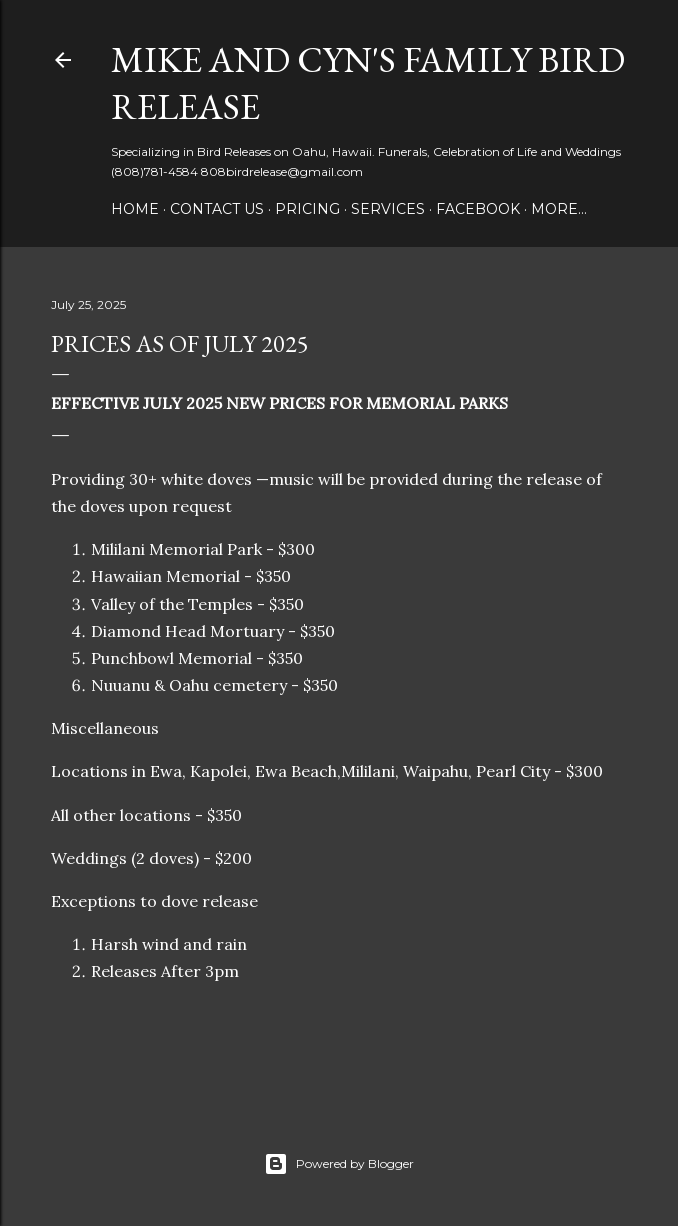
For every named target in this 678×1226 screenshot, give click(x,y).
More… (559, 209)
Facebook (478, 209)
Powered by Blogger (339, 1164)
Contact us (217, 209)
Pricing (307, 209)
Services (388, 209)
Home (135, 209)
